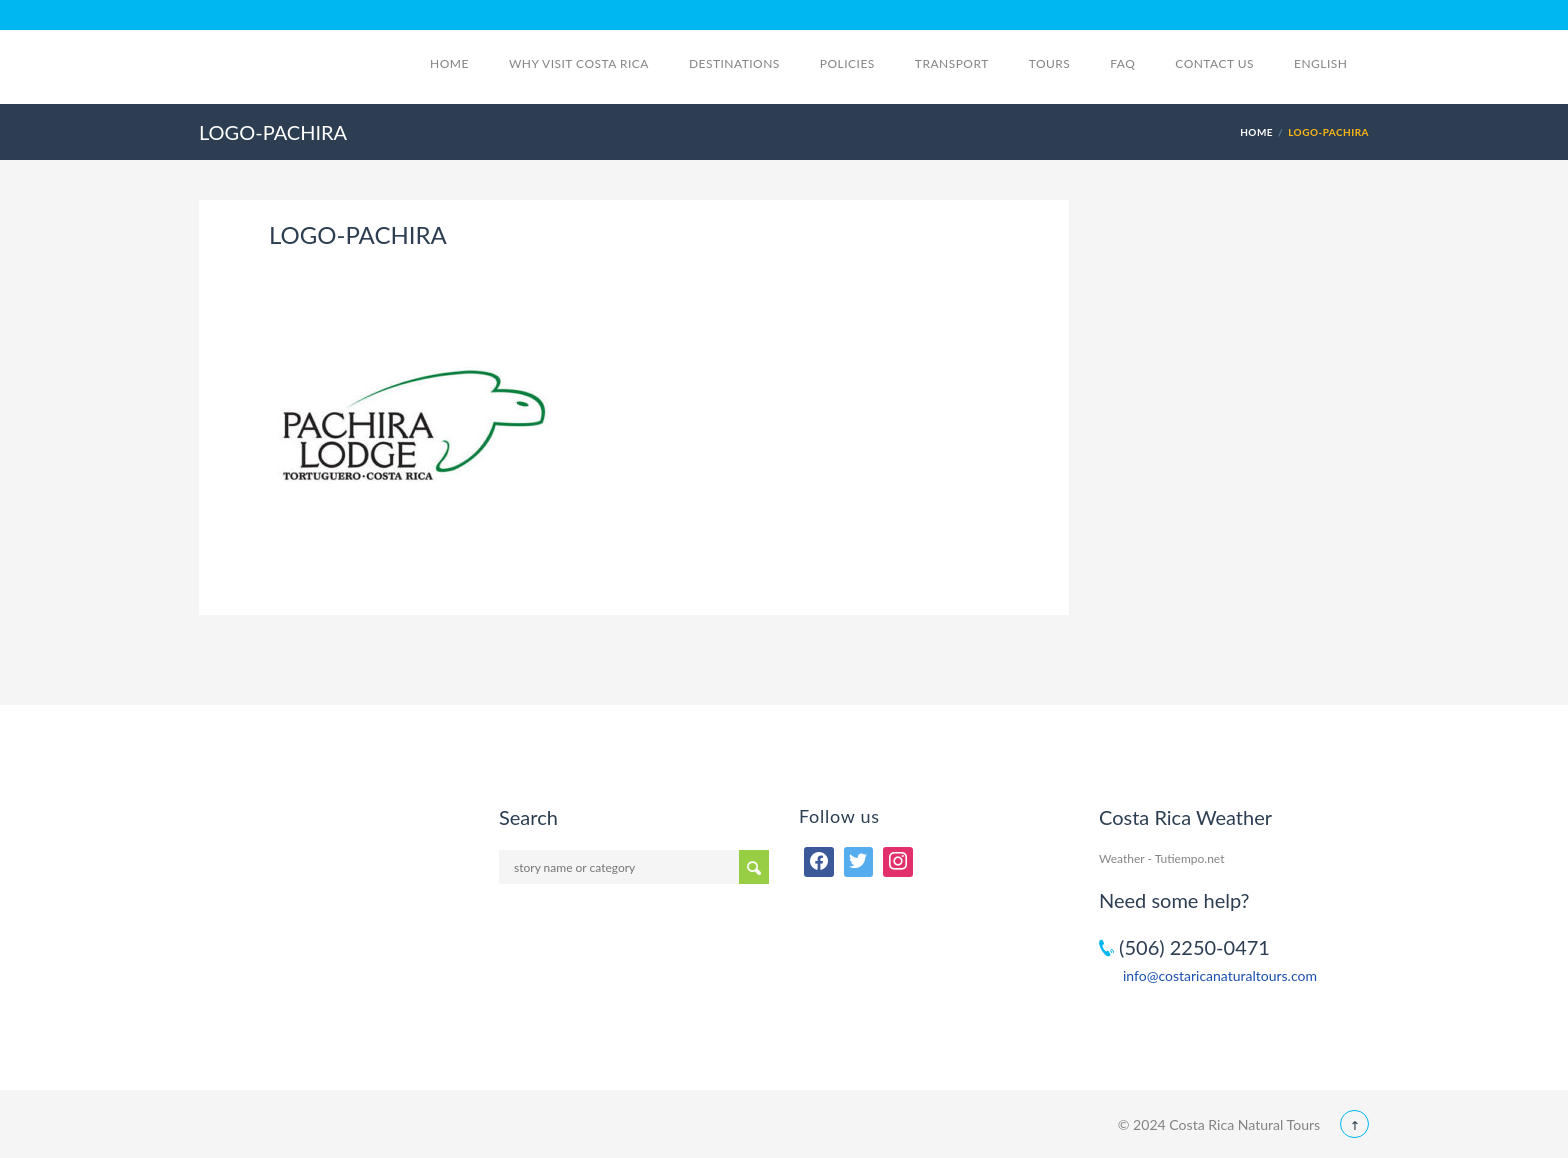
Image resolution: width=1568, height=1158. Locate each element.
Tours (1050, 63)
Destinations (734, 63)
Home (449, 63)
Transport (952, 63)
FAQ (1122, 63)
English (1331, 63)
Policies (847, 63)
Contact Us (1214, 63)
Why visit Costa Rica (579, 63)
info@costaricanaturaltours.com (1220, 975)
